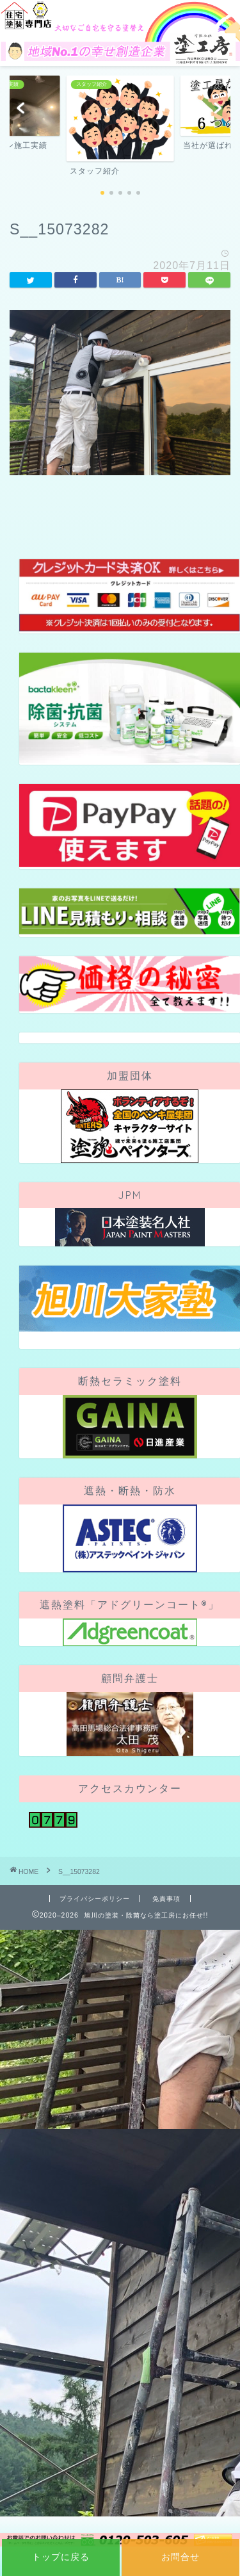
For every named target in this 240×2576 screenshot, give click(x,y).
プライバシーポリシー (95, 1898)
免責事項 (166, 1898)
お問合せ (180, 2557)
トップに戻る (61, 2557)
